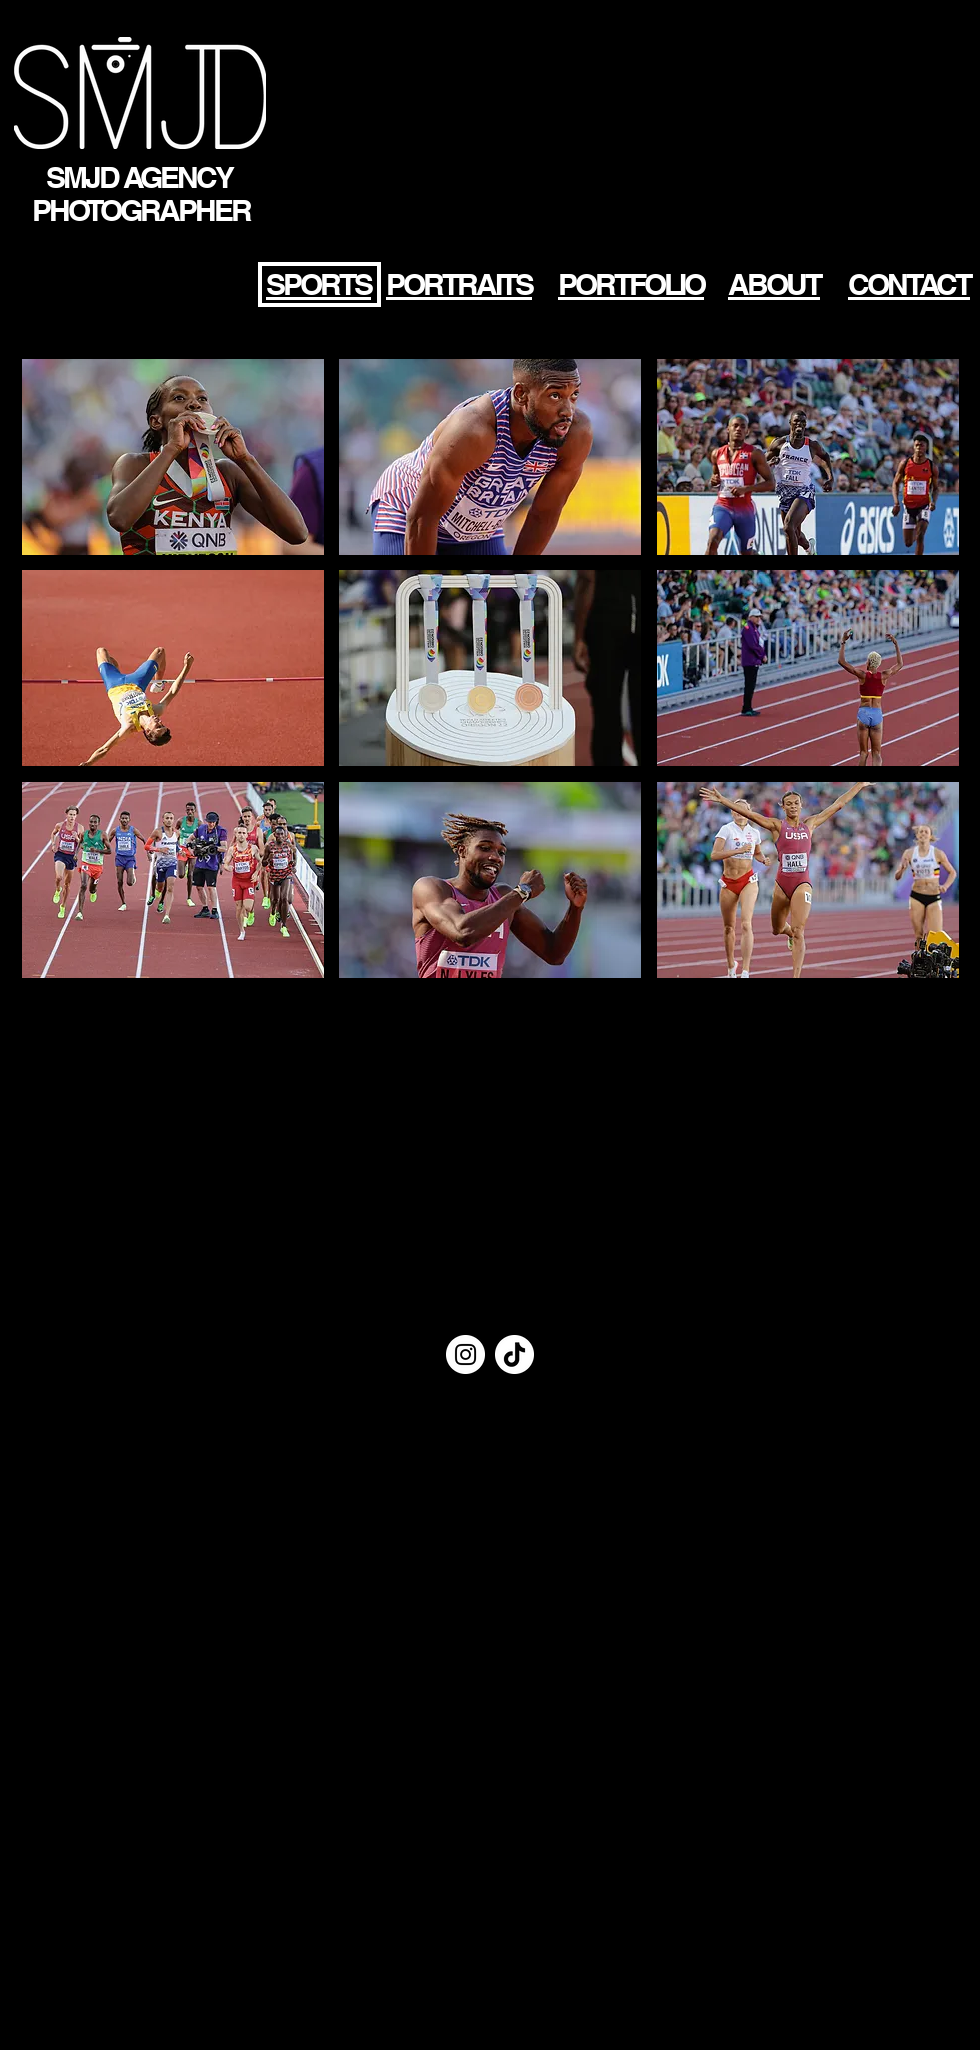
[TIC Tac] (514, 1354)
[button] (173, 457)
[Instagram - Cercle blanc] (465, 1354)
